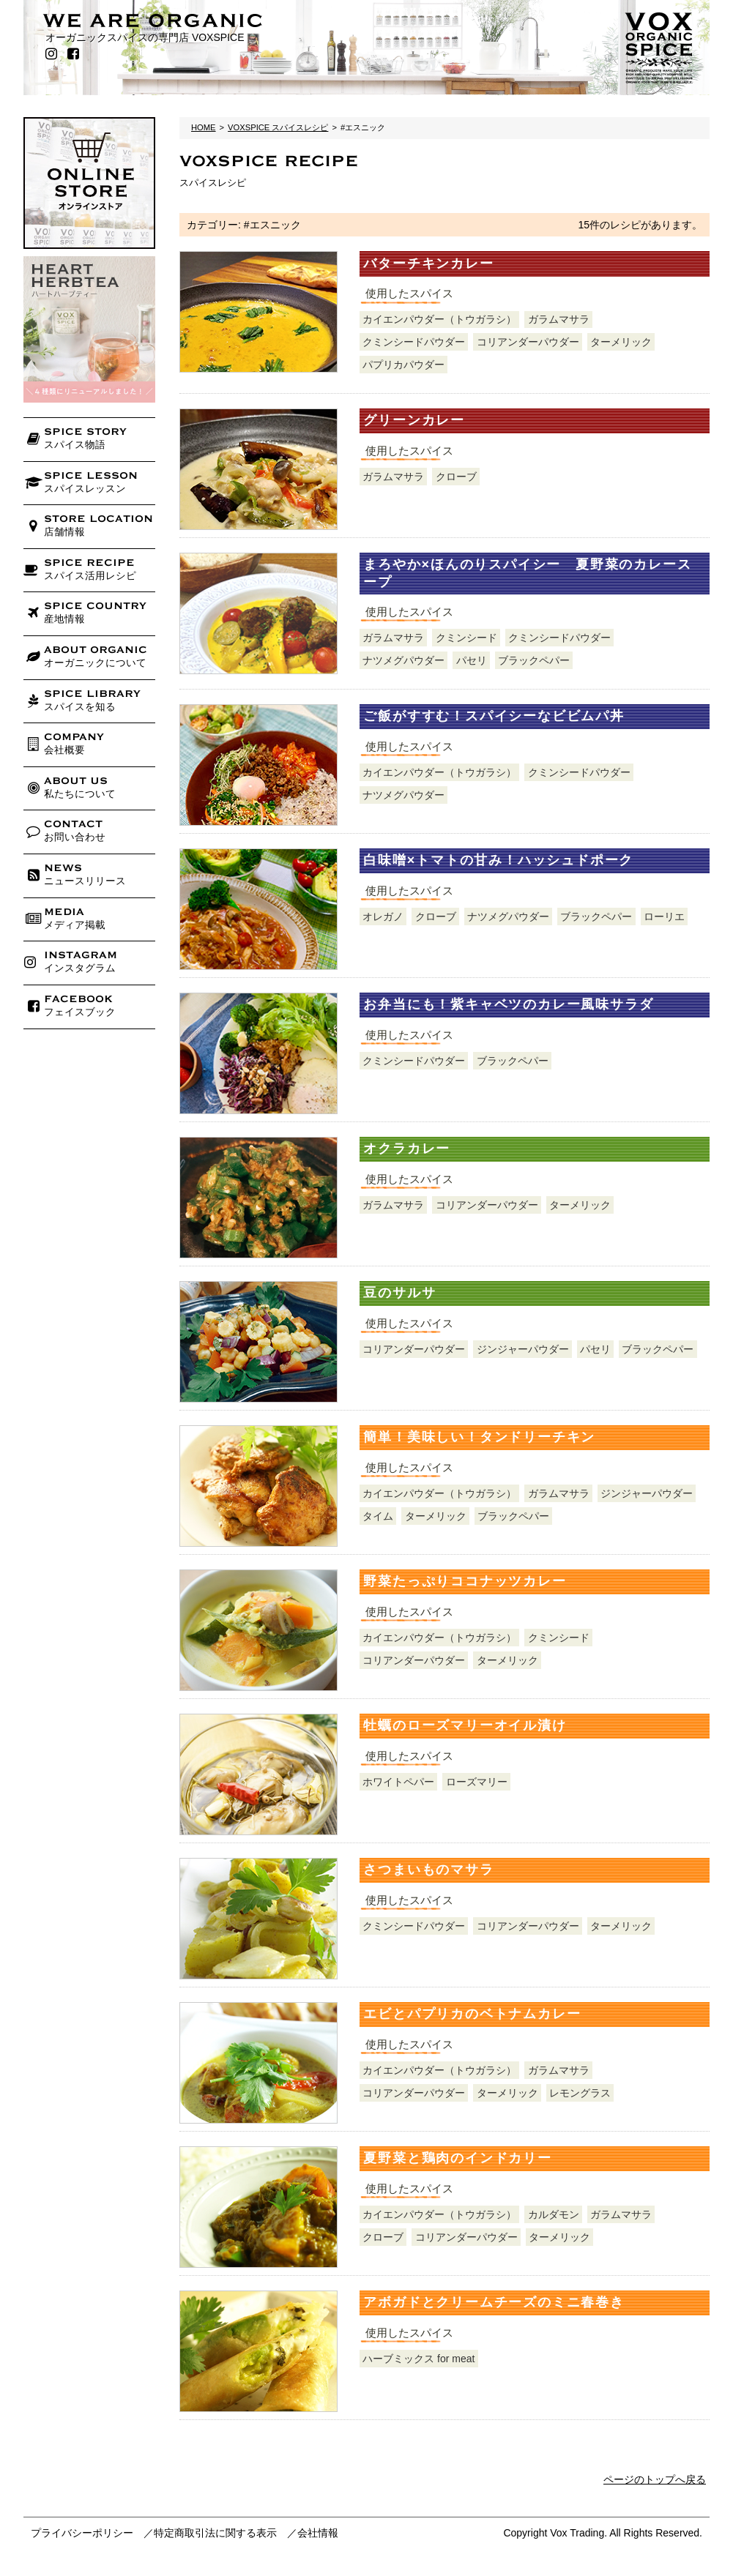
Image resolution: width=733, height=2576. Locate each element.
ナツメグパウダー (403, 660)
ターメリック (621, 342)
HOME (203, 127)
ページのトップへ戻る (654, 2479)
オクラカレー (406, 1148)
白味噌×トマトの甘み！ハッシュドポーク (498, 860)
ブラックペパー (534, 660)
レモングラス (580, 2093)
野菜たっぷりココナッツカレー (464, 1581)
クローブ (456, 476)
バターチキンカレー (428, 263)
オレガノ (382, 916)
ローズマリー (476, 1782)
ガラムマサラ (558, 319)
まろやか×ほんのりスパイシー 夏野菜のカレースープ (527, 573)
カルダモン (553, 2214)
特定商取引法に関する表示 (215, 2533)
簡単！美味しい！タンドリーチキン (479, 1437)
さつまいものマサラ (428, 1869)
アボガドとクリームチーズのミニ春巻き (493, 2302)
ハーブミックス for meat (418, 2358)
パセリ (471, 660)
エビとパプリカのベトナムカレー (472, 2013)
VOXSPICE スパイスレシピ (278, 127)
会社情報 (317, 2533)
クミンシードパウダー (413, 342)
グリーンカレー (414, 420)
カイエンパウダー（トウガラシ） (439, 319)
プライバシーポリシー (82, 2533)
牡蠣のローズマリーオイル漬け (464, 1725)
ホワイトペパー (398, 1782)
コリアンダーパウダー (528, 342)
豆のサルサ (399, 1292)
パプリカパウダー (403, 364)
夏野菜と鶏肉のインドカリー (457, 2158)
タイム (377, 1516)
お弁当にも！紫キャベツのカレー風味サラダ (508, 1004)
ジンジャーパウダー (523, 1349)
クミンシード (466, 637)
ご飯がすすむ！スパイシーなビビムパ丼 (493, 716)
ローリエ (664, 916)
